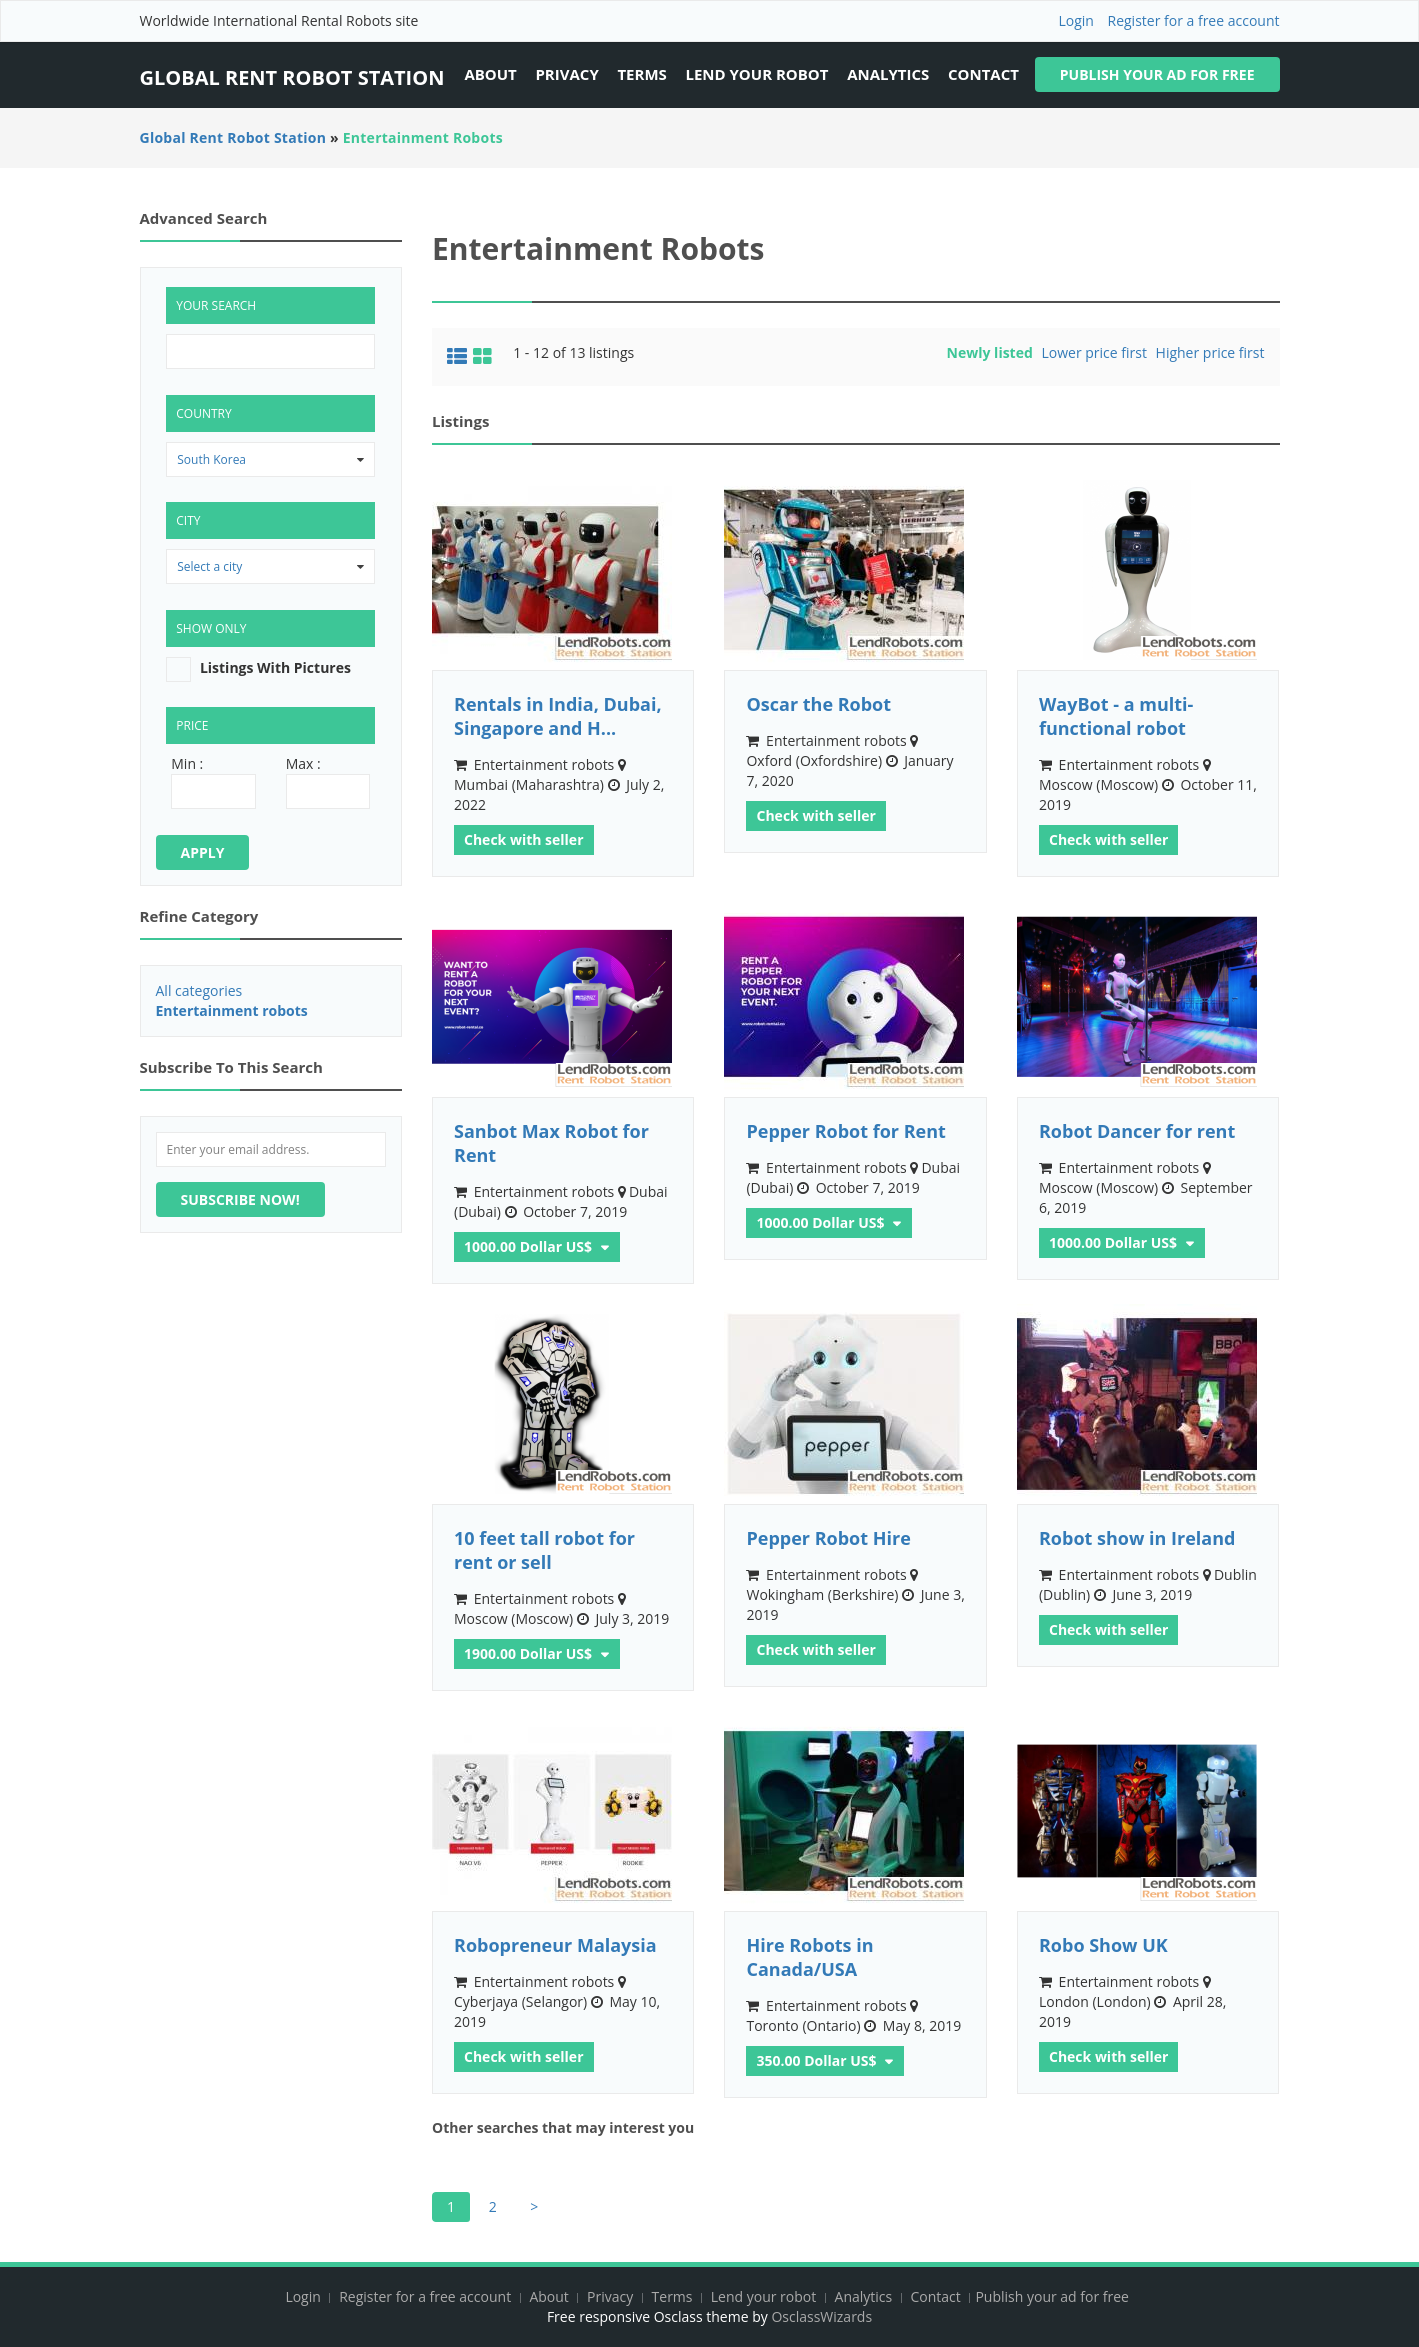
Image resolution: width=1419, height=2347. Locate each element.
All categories (199, 990)
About (490, 74)
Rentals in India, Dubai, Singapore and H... (558, 716)
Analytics (888, 74)
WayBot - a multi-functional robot (1116, 716)
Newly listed (990, 352)
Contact (983, 74)
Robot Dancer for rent (1137, 1131)
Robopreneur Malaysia (555, 1945)
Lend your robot (756, 74)
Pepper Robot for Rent (845, 1131)
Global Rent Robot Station (292, 77)
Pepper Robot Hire (828, 1538)
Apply (203, 852)
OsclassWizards (821, 2316)
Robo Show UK (1103, 1945)
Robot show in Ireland (1137, 1538)
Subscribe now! (240, 1199)
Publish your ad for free (1157, 74)
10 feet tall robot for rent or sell (544, 1550)
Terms (641, 74)
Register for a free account (1194, 20)
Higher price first (1210, 352)
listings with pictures (275, 667)
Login (1075, 20)
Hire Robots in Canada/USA (809, 1957)
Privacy (566, 74)
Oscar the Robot (818, 704)
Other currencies (603, 1244)
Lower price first (1093, 352)
